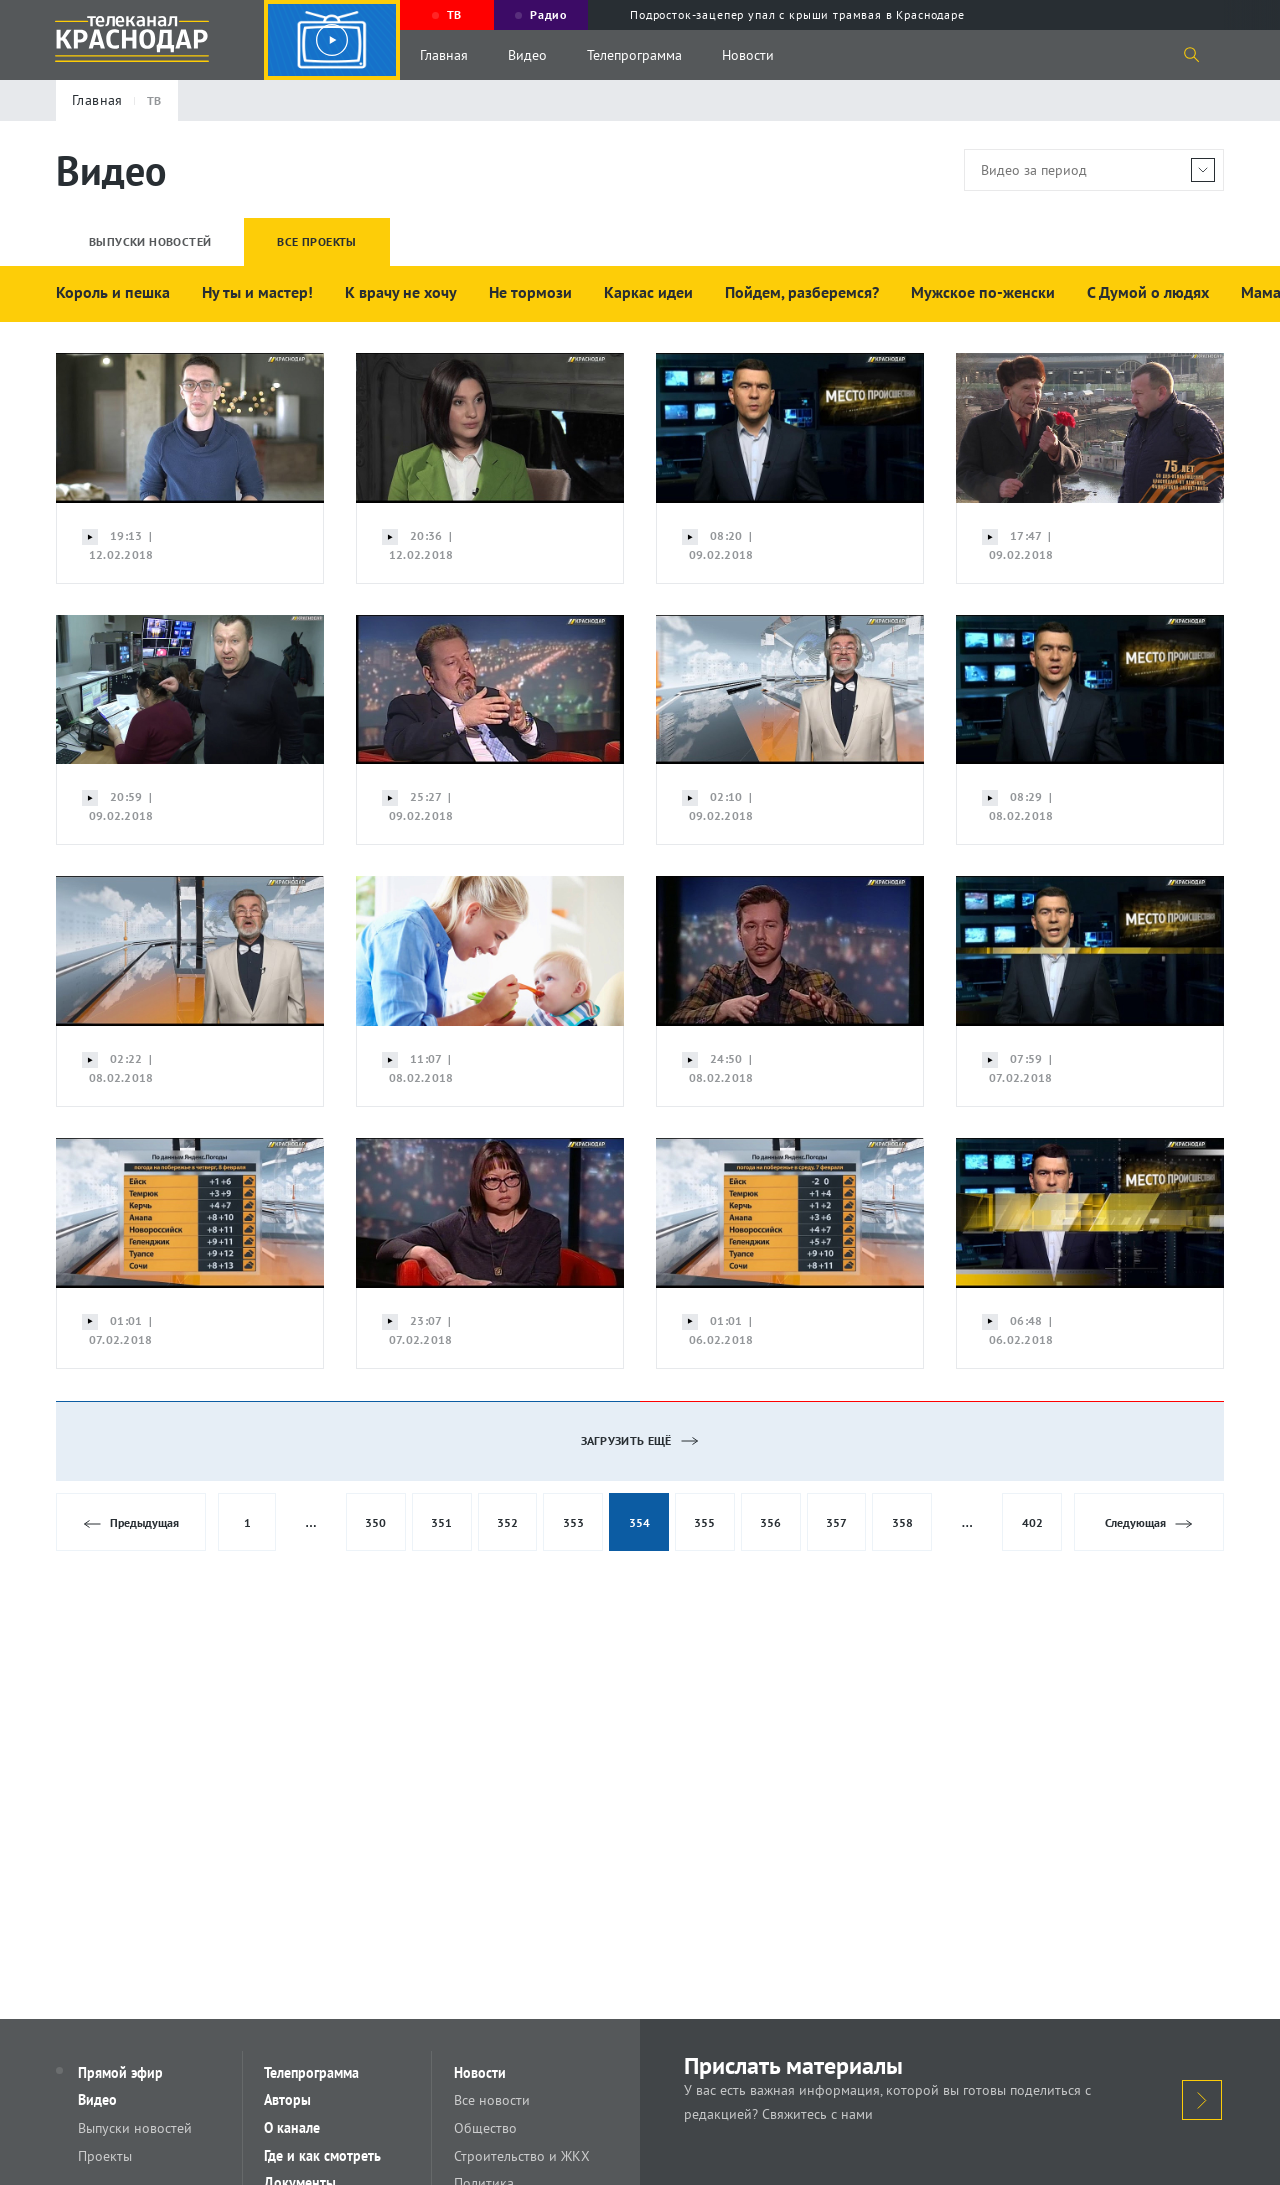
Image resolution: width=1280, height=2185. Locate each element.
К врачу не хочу (401, 292)
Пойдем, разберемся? (802, 292)
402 (1032, 1522)
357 (836, 1522)
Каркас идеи (648, 292)
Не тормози (530, 292)
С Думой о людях (1148, 292)
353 (573, 1522)
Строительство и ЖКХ (524, 2157)
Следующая (1148, 1523)
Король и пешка (113, 292)
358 (902, 1522)
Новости (748, 55)
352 (507, 1522)
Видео (527, 55)
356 (770, 1522)
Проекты (107, 2157)
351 (441, 1522)
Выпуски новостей (137, 2129)
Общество (487, 2129)
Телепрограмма (634, 55)
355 (704, 1522)
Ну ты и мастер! (257, 292)
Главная (444, 55)
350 (375, 1522)
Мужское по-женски (983, 292)
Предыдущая (131, 1523)
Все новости (494, 2101)
